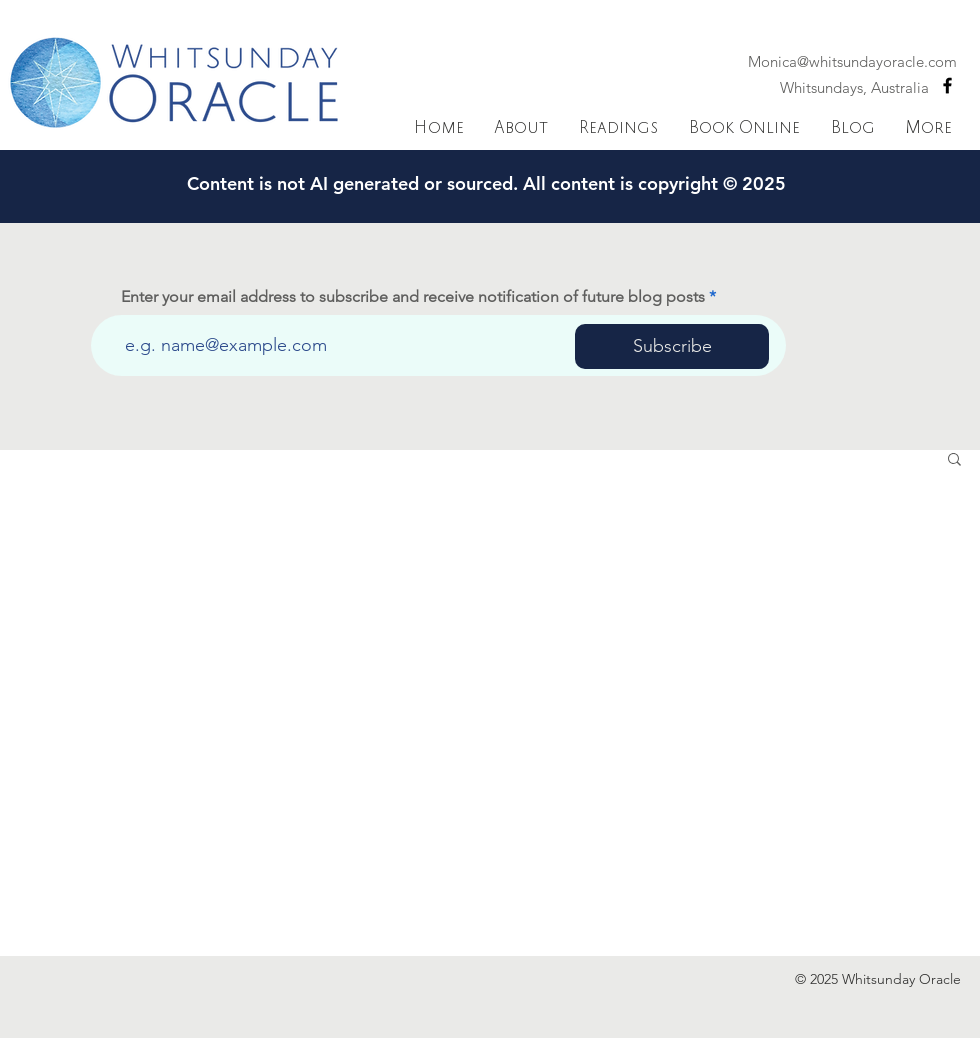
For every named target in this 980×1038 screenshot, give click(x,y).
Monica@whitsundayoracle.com (852, 61)
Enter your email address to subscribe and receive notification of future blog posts (413, 297)
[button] (954, 460)
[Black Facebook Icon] (947, 85)
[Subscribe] (672, 346)
